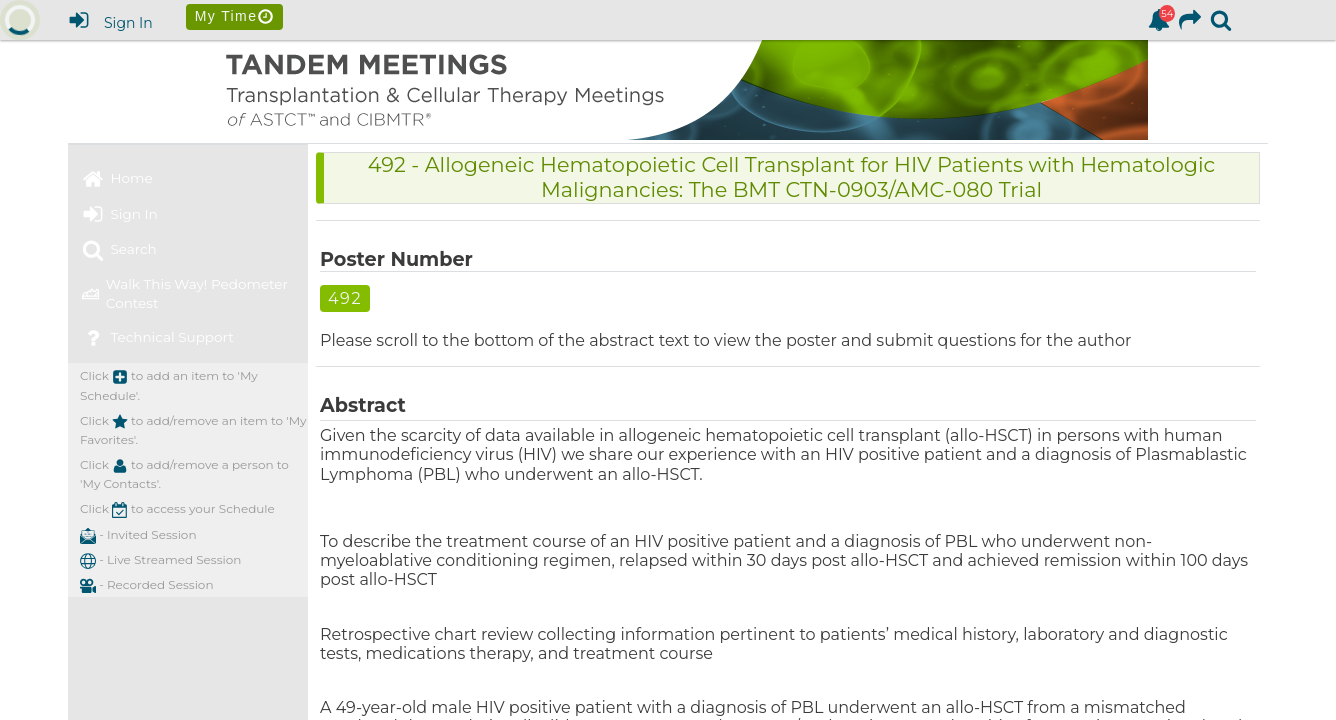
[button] (88, 561)
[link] (1159, 20)
